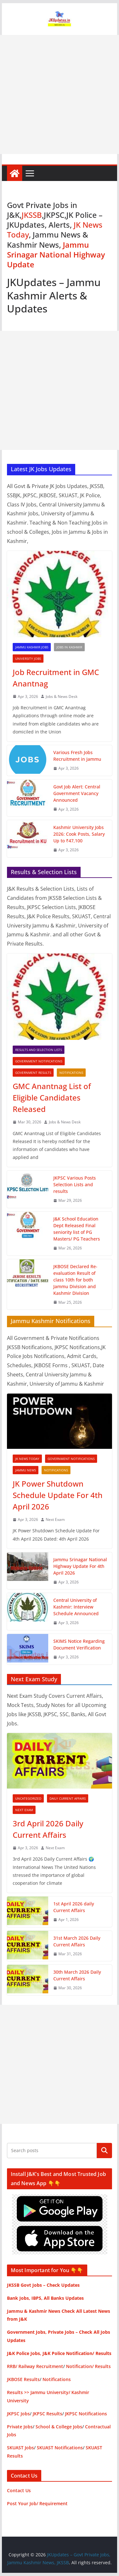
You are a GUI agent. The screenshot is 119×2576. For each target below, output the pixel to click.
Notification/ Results (88, 2366)
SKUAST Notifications (60, 2448)
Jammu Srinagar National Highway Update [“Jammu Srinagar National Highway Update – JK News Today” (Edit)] (56, 254)
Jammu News (25, 1470)
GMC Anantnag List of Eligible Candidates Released (52, 1097)
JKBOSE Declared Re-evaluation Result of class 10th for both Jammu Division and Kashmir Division (75, 1279)
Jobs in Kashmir (69, 647)
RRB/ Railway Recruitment (35, 2366)
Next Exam (55, 1519)
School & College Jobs (59, 2427)
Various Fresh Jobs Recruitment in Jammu (77, 755)
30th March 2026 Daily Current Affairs (77, 1975)
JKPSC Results (47, 2414)
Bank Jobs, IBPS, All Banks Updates (45, 2298)
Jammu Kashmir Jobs (31, 647)
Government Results (33, 1072)
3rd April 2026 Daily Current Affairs (48, 1829)
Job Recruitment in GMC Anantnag (56, 678)
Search (104, 2150)
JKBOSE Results (23, 2379)
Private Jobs (20, 2427)
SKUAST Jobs (20, 2448)
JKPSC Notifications (86, 2414)
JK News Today (27, 1458)
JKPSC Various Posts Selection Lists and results (74, 1184)
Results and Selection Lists (38, 1049)
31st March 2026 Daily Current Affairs (76, 1941)
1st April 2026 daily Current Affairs (73, 1907)
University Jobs (28, 658)
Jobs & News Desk (61, 696)
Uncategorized (28, 1798)
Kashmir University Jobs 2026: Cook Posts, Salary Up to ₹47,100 (79, 834)
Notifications (71, 1072)
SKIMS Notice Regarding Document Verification (79, 1644)
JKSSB (32, 215)
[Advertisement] (59, 94)
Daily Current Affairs (68, 1798)
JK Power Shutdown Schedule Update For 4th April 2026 (57, 1495)
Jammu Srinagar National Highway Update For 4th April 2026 (80, 1566)
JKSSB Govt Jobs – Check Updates (43, 2285)
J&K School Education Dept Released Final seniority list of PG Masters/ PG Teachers (77, 1229)
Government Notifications (38, 1061)
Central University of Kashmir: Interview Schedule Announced (76, 1606)
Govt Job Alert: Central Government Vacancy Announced (76, 793)
